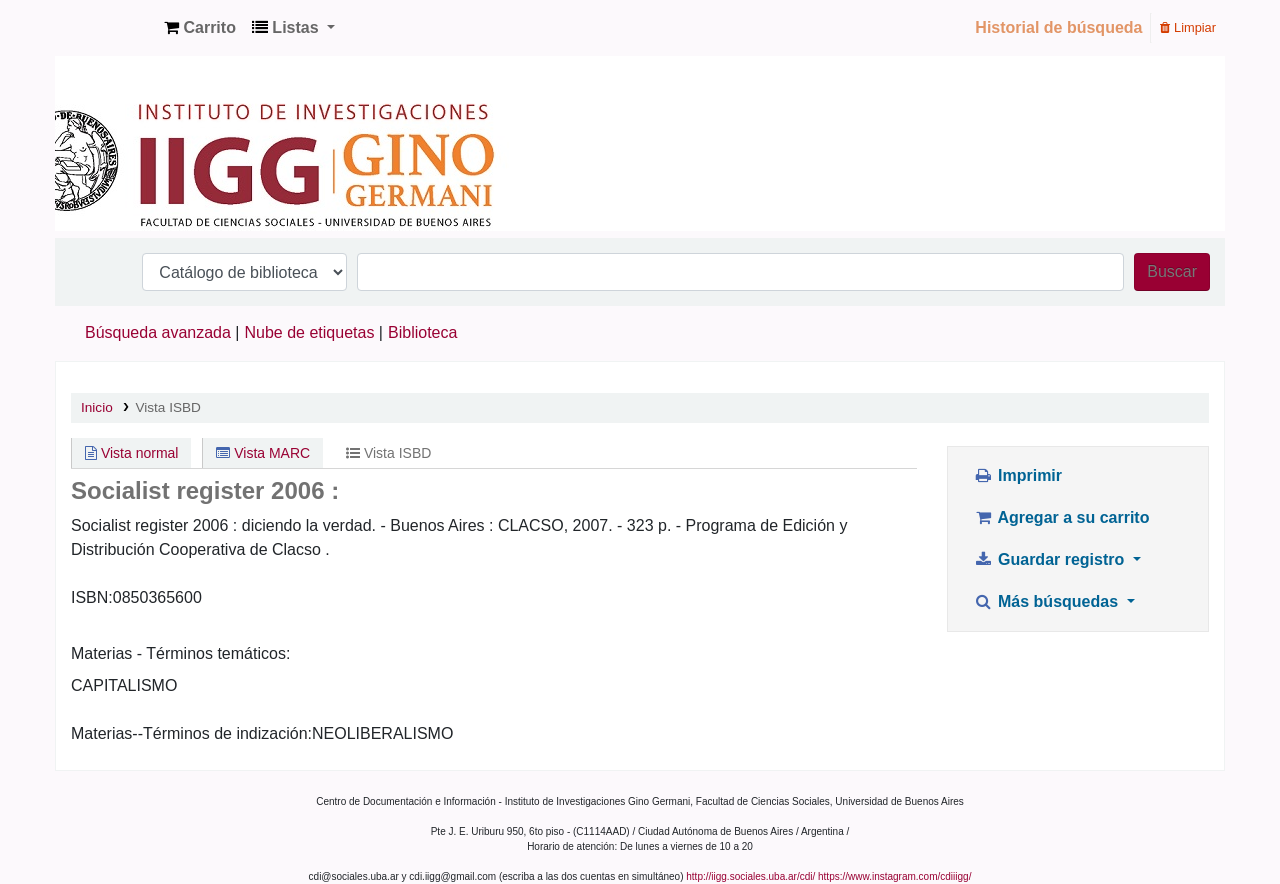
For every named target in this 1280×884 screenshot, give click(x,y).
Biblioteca (422, 332)
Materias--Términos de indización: (191, 733)
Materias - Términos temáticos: (180, 653)
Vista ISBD (167, 407)
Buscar (1172, 271)
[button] (200, 28)
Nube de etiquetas (310, 332)
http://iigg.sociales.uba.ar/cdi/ (750, 876)
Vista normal (131, 453)
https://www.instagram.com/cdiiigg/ (894, 876)
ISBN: (92, 597)
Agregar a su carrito (1061, 517)
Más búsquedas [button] (1047, 601)
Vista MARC (263, 453)
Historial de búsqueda (1058, 27)
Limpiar (1188, 27)
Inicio (97, 407)
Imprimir (1017, 475)
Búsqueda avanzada (158, 332)
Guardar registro (1051, 559)
